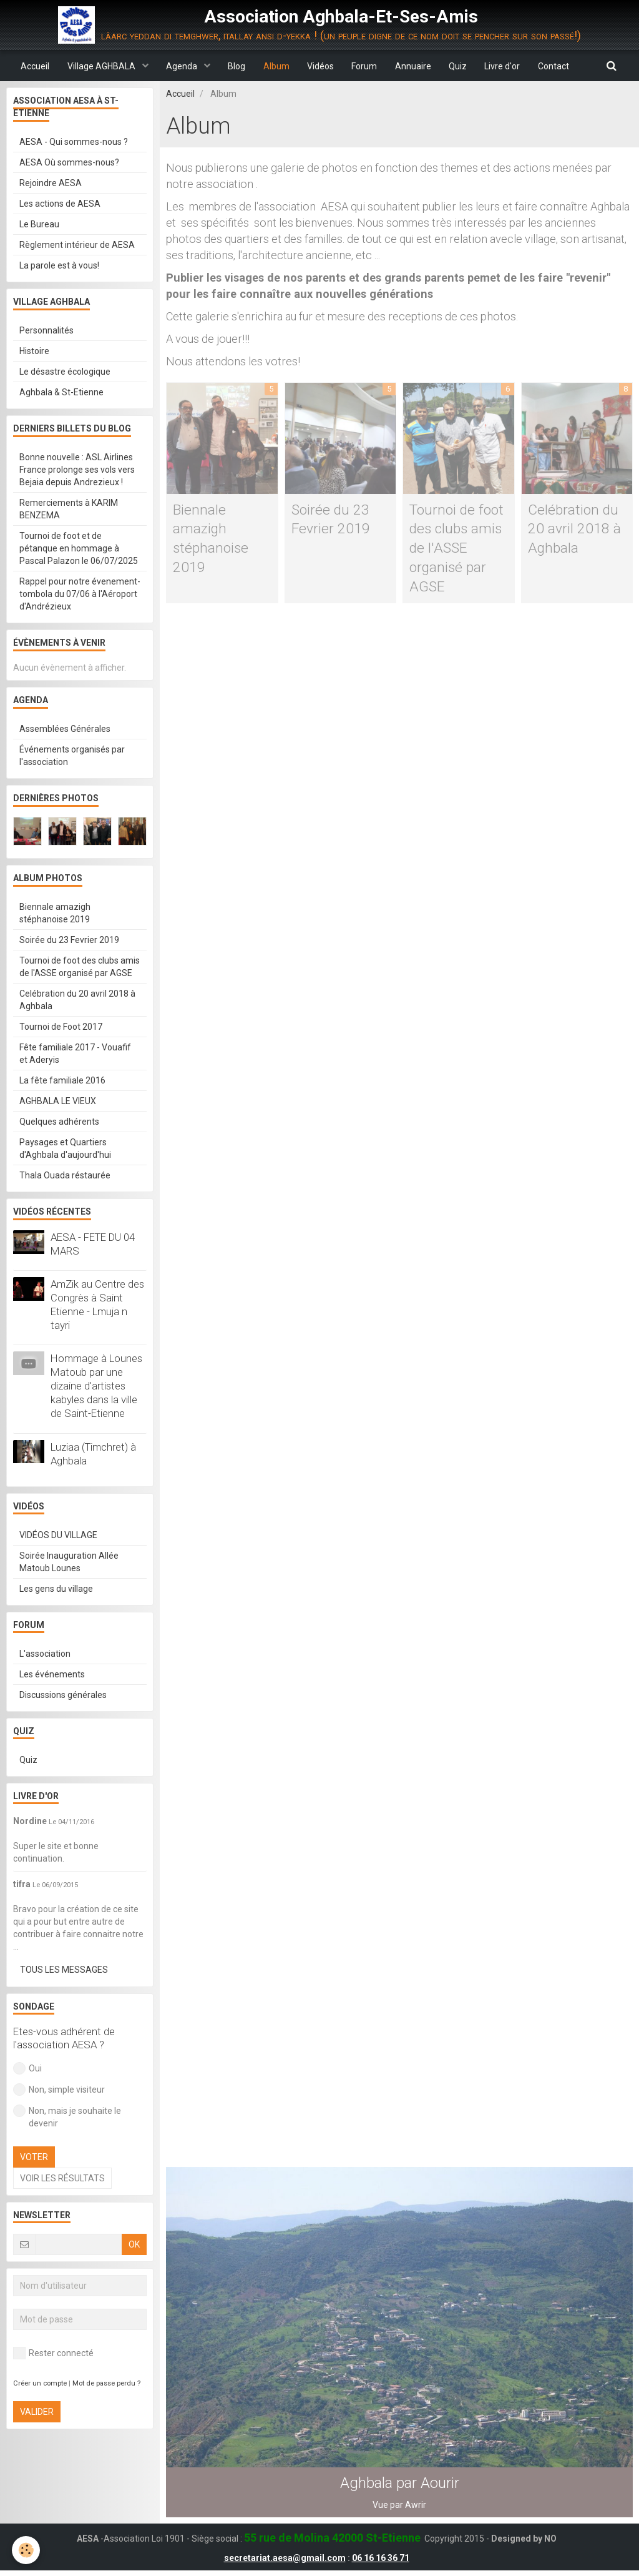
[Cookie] (26, 2550)
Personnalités (46, 331)
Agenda (179, 66)
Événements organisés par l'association (72, 756)
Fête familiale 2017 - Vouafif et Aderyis (75, 1054)
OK (134, 2245)
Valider (37, 2412)
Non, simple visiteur (59, 2090)
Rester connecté (53, 2353)
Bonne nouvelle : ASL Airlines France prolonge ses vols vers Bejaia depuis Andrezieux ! (77, 470)
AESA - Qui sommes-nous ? (73, 142)
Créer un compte (40, 2384)
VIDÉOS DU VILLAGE (58, 1536)
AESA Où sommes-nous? (69, 163)
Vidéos (320, 66)
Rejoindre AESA (50, 184)
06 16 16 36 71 (380, 2564)
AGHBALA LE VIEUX (57, 1102)
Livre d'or (506, 66)
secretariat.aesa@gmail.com (285, 2564)
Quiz (461, 66)
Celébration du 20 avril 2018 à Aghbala (575, 530)
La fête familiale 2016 (62, 1081)
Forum (365, 66)
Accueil (30, 66)
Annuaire (415, 66)
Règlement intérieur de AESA (77, 245)
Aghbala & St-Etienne (61, 393)
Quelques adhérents (59, 1122)
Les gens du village (56, 1589)
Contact (558, 66)
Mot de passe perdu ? (106, 2384)
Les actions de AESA (59, 204)
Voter (34, 2158)
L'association (45, 1654)
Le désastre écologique (64, 372)
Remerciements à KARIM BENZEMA (68, 509)
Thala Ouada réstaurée (64, 1176)
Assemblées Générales (64, 729)
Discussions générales (63, 1695)
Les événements (52, 1675)
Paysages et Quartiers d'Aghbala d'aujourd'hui (65, 1149)
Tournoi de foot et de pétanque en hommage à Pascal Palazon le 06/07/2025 (78, 548)
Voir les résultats (62, 2179)
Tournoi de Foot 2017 (60, 1027)
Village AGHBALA (98, 66)
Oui (27, 2069)
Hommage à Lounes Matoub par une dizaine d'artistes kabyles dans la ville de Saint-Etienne (96, 1386)
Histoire (34, 352)
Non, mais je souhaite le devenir (67, 2117)
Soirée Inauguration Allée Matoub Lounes (69, 1562)
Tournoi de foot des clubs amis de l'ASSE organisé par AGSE (457, 550)
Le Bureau (39, 225)
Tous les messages (64, 1970)
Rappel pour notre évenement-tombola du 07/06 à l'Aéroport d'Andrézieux (79, 594)
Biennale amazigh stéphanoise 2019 (54, 913)
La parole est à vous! (59, 266)
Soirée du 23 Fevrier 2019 (69, 940)
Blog (234, 66)
